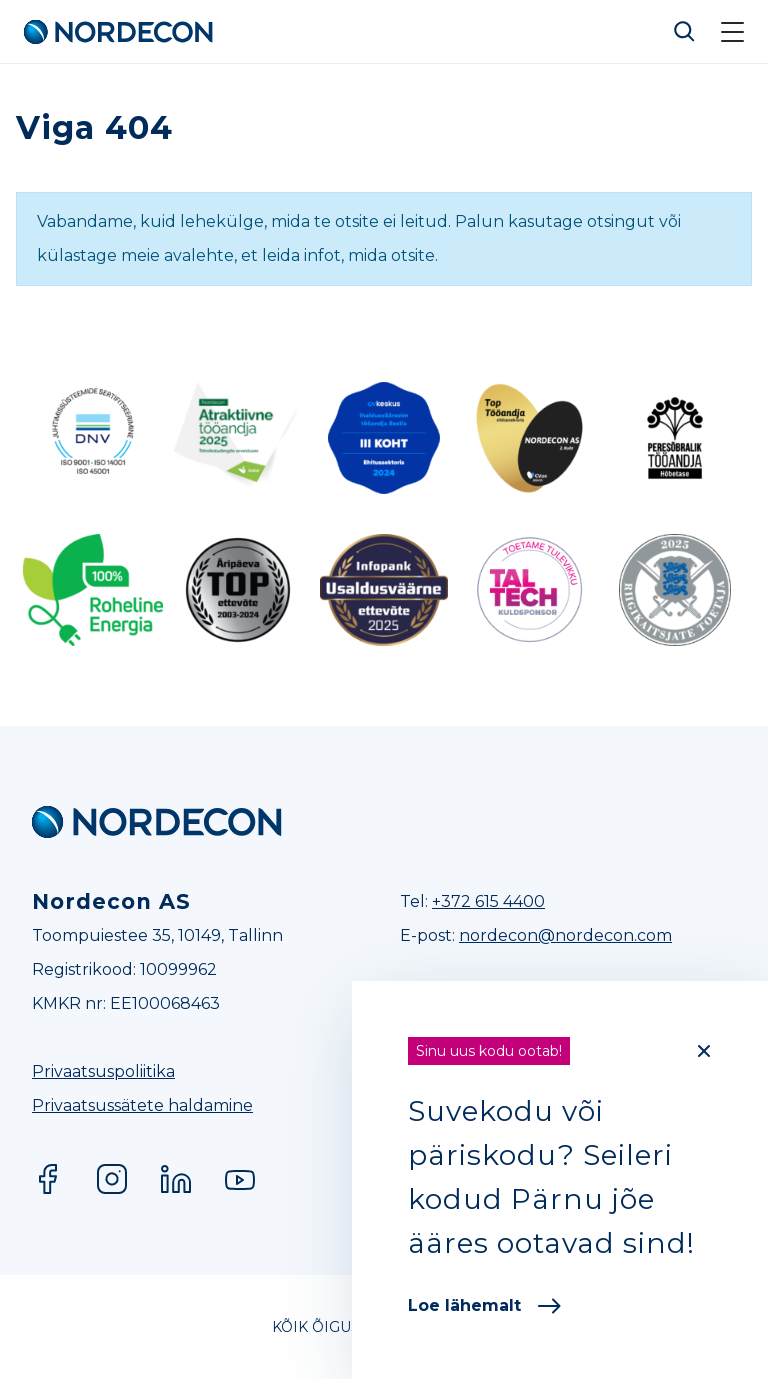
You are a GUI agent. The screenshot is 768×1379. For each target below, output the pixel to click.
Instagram (112, 1179)
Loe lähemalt (484, 1305)
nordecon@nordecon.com (565, 935)
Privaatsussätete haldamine (142, 1105)
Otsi (685, 32)
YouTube (240, 1179)
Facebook (48, 1179)
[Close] (704, 1051)
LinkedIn (176, 1179)
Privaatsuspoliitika (103, 1071)
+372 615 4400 (488, 901)
